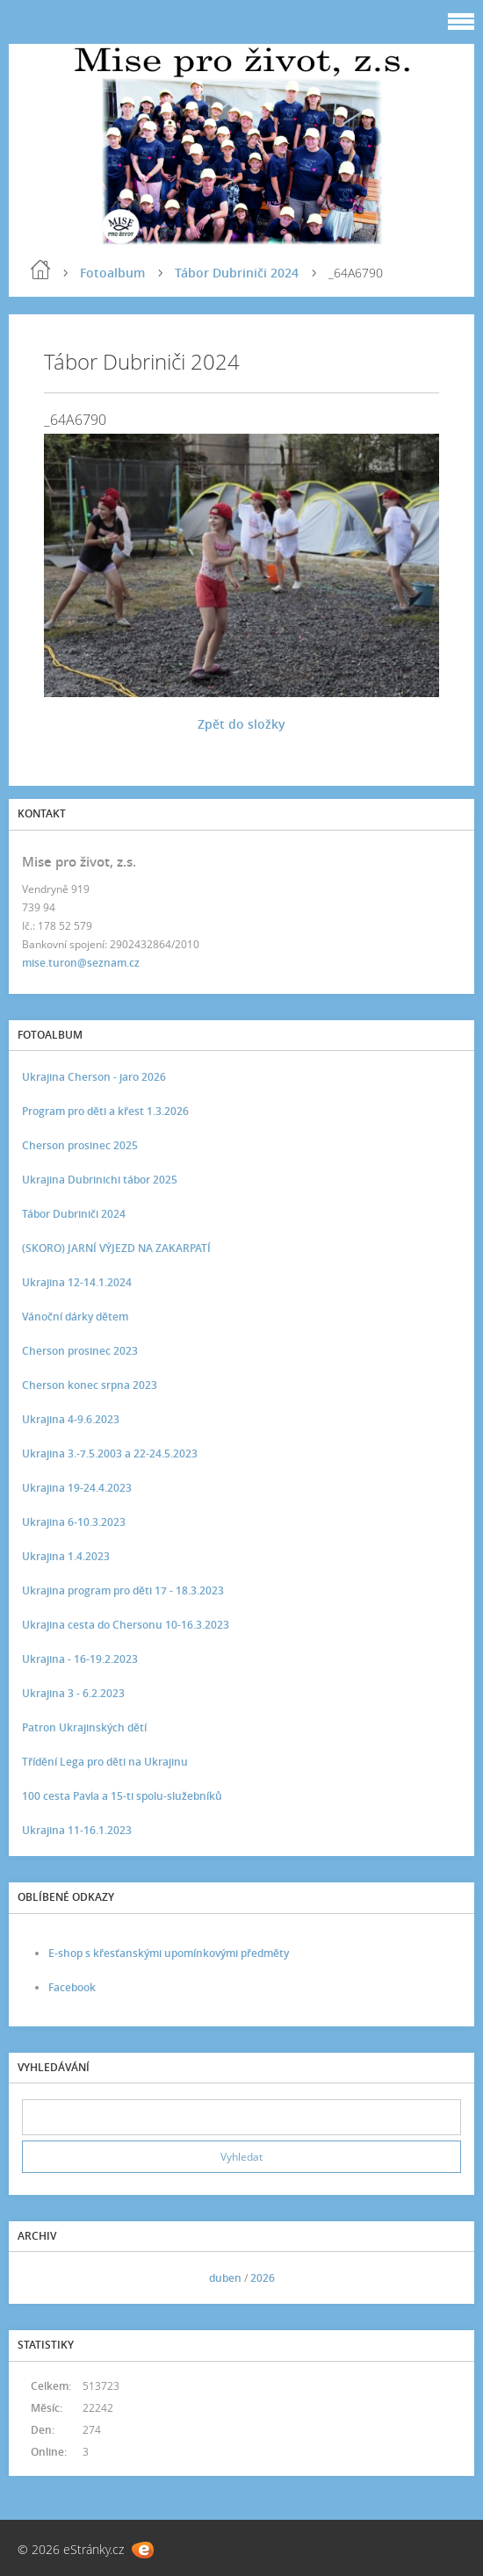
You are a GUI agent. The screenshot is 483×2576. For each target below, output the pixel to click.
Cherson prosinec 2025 (80, 1145)
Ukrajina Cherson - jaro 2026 (94, 1076)
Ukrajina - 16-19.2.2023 (80, 1658)
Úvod (40, 269)
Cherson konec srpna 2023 (89, 1385)
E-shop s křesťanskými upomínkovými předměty (168, 1953)
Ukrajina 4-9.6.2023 (70, 1419)
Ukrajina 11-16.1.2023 (77, 1830)
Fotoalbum (112, 272)
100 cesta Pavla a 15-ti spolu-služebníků (122, 1795)
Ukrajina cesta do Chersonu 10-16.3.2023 (125, 1624)
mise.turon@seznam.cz (81, 962)
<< (41, 2277)
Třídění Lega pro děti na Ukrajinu (105, 1761)
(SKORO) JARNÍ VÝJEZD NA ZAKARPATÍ (116, 1248)
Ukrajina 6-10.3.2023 (74, 1522)
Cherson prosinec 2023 (80, 1350)
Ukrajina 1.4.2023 (66, 1556)
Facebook (72, 1987)
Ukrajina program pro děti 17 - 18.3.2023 (123, 1590)
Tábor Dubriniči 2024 (237, 272)
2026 (262, 2277)
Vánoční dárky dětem (75, 1316)
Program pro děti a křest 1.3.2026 (105, 1111)
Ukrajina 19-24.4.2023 (77, 1487)
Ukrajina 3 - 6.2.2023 (73, 1693)
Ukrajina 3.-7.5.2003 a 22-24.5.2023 (110, 1453)
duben (225, 2277)
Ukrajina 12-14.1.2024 (77, 1282)
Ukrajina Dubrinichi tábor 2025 (99, 1179)
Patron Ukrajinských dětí (84, 1727)
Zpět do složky (241, 724)
